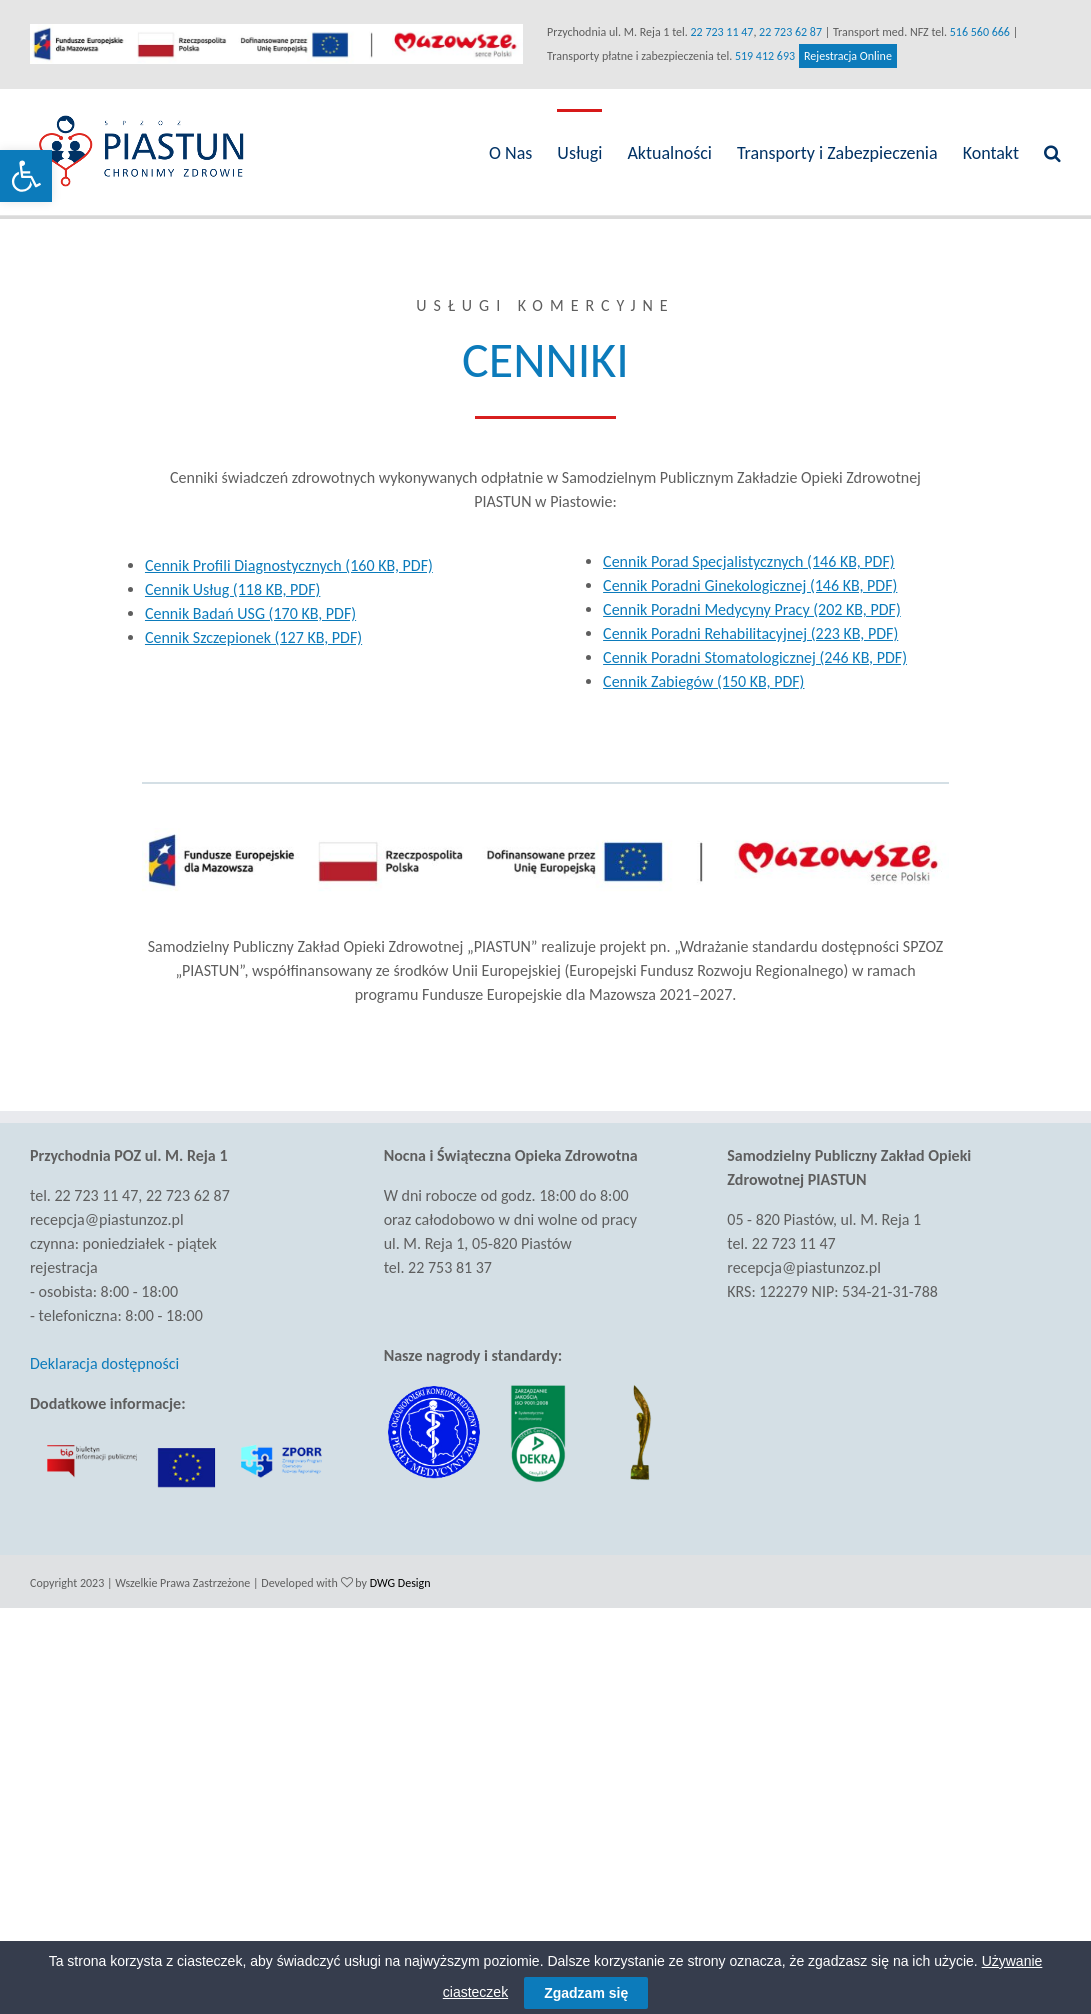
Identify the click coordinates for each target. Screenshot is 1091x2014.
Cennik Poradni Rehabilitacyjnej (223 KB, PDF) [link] (745, 633)
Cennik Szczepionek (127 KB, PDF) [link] (252, 637)
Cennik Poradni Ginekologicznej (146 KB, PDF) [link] (745, 585)
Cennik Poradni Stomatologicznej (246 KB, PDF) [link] (750, 657)
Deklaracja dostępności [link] (104, 1363)
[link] (26, 176)
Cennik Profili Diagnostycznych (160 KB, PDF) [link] (288, 565)
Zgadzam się (586, 1993)
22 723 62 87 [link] (786, 32)
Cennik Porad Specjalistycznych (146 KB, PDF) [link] (744, 561)
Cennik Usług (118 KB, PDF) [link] (231, 589)
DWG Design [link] (400, 1581)
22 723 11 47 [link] (717, 32)
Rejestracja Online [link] (844, 56)
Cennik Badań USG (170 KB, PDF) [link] (249, 613)
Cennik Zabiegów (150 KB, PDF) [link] (698, 681)
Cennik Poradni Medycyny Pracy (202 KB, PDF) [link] (747, 609)
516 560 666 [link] (975, 32)
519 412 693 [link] (761, 56)
